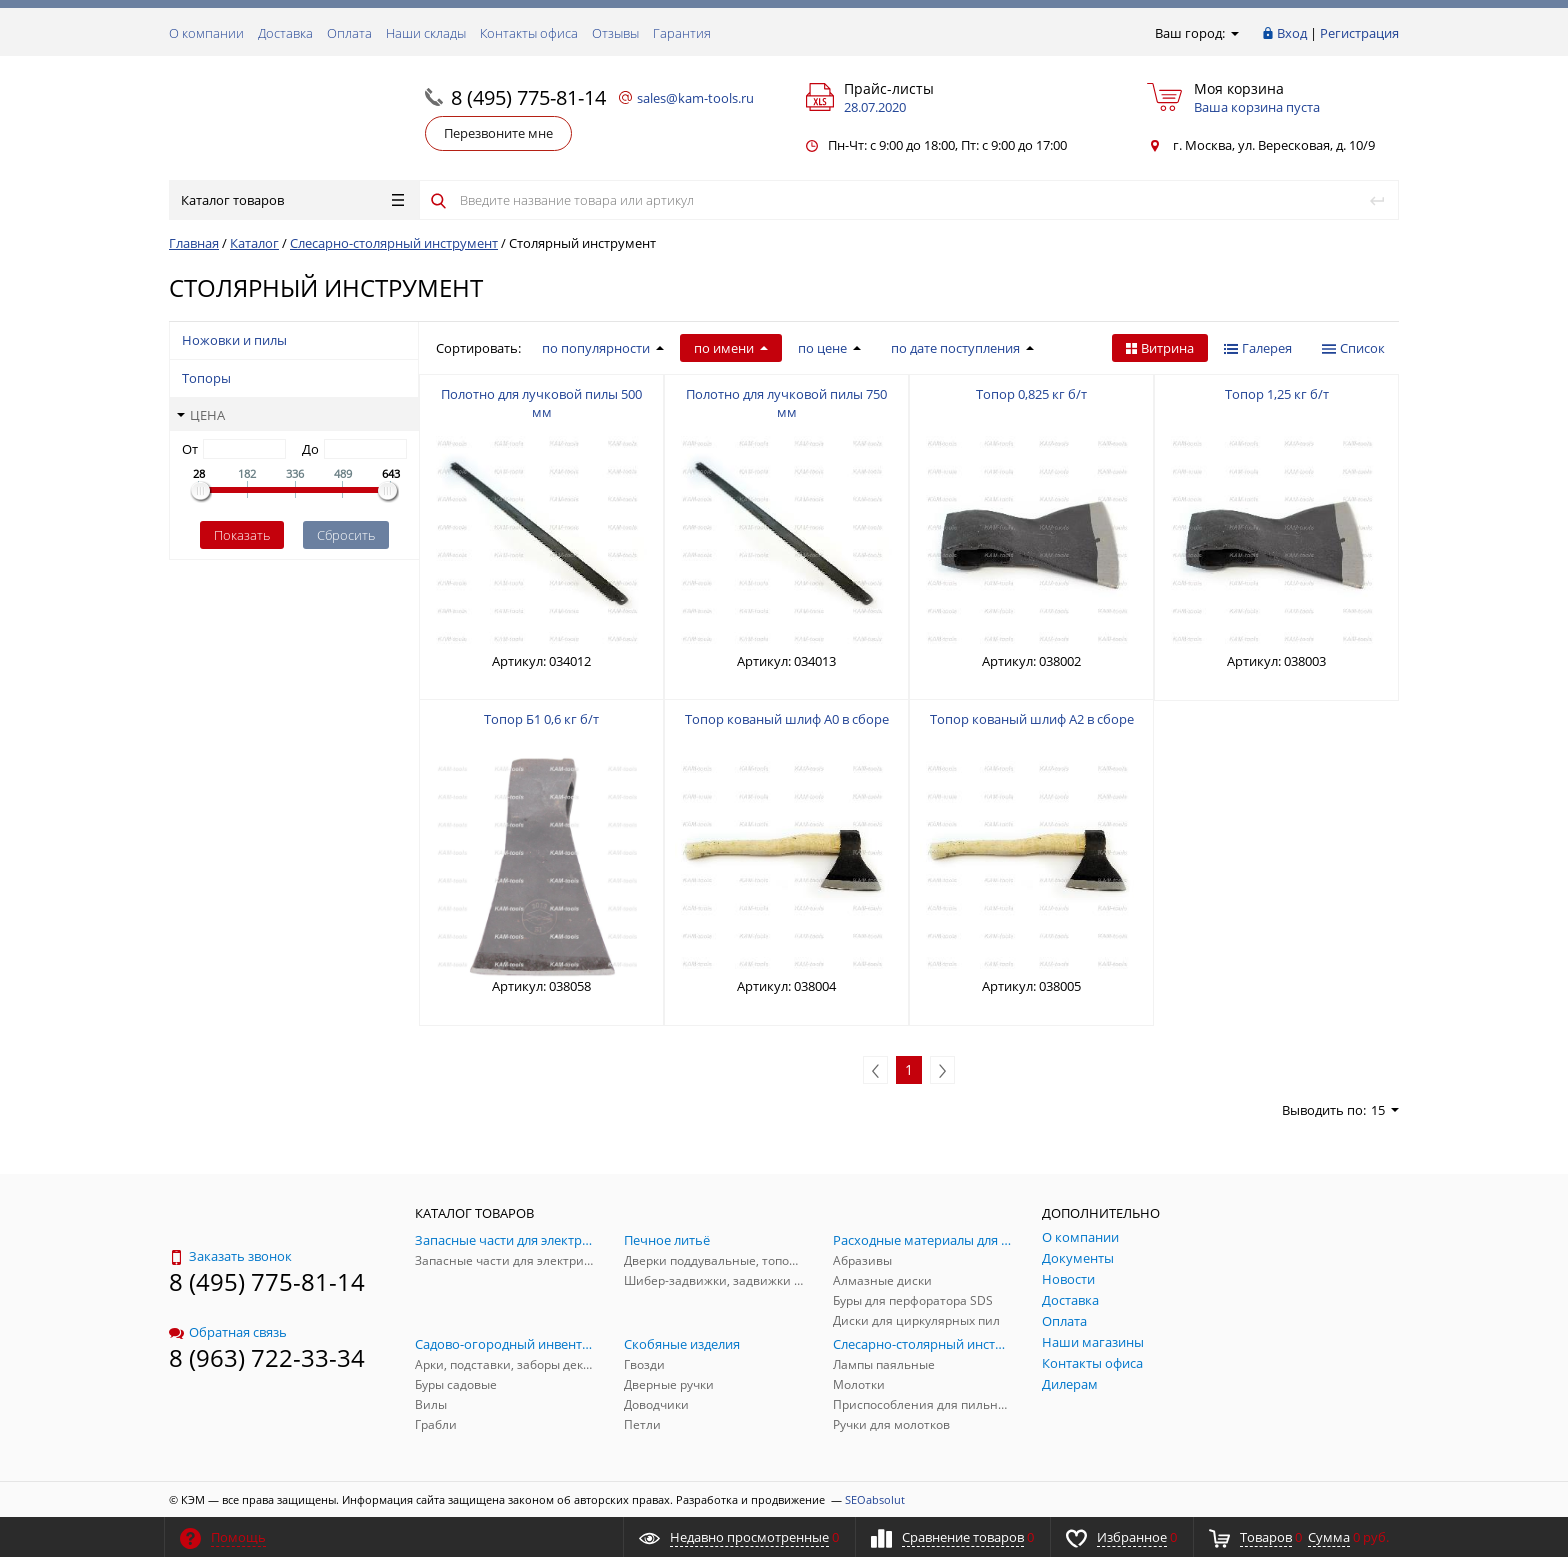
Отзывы (615, 33)
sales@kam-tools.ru (695, 98)
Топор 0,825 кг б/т (1031, 394)
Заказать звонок (230, 1256)
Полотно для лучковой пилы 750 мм (786, 403)
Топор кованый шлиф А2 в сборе (1032, 719)
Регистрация (1359, 33)
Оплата (349, 33)
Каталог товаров (292, 200)
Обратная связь (228, 1332)
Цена (201, 415)
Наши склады (426, 33)
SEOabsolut (875, 1499)
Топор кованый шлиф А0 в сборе (787, 719)
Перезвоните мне (498, 133)
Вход (1292, 33)
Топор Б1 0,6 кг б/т (541, 719)
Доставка (285, 33)
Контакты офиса (529, 33)
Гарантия (682, 33)
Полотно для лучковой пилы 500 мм (541, 403)
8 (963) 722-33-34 (267, 1357)
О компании (206, 33)
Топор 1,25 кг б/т (1277, 394)
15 (1385, 1110)
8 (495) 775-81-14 (528, 97)
